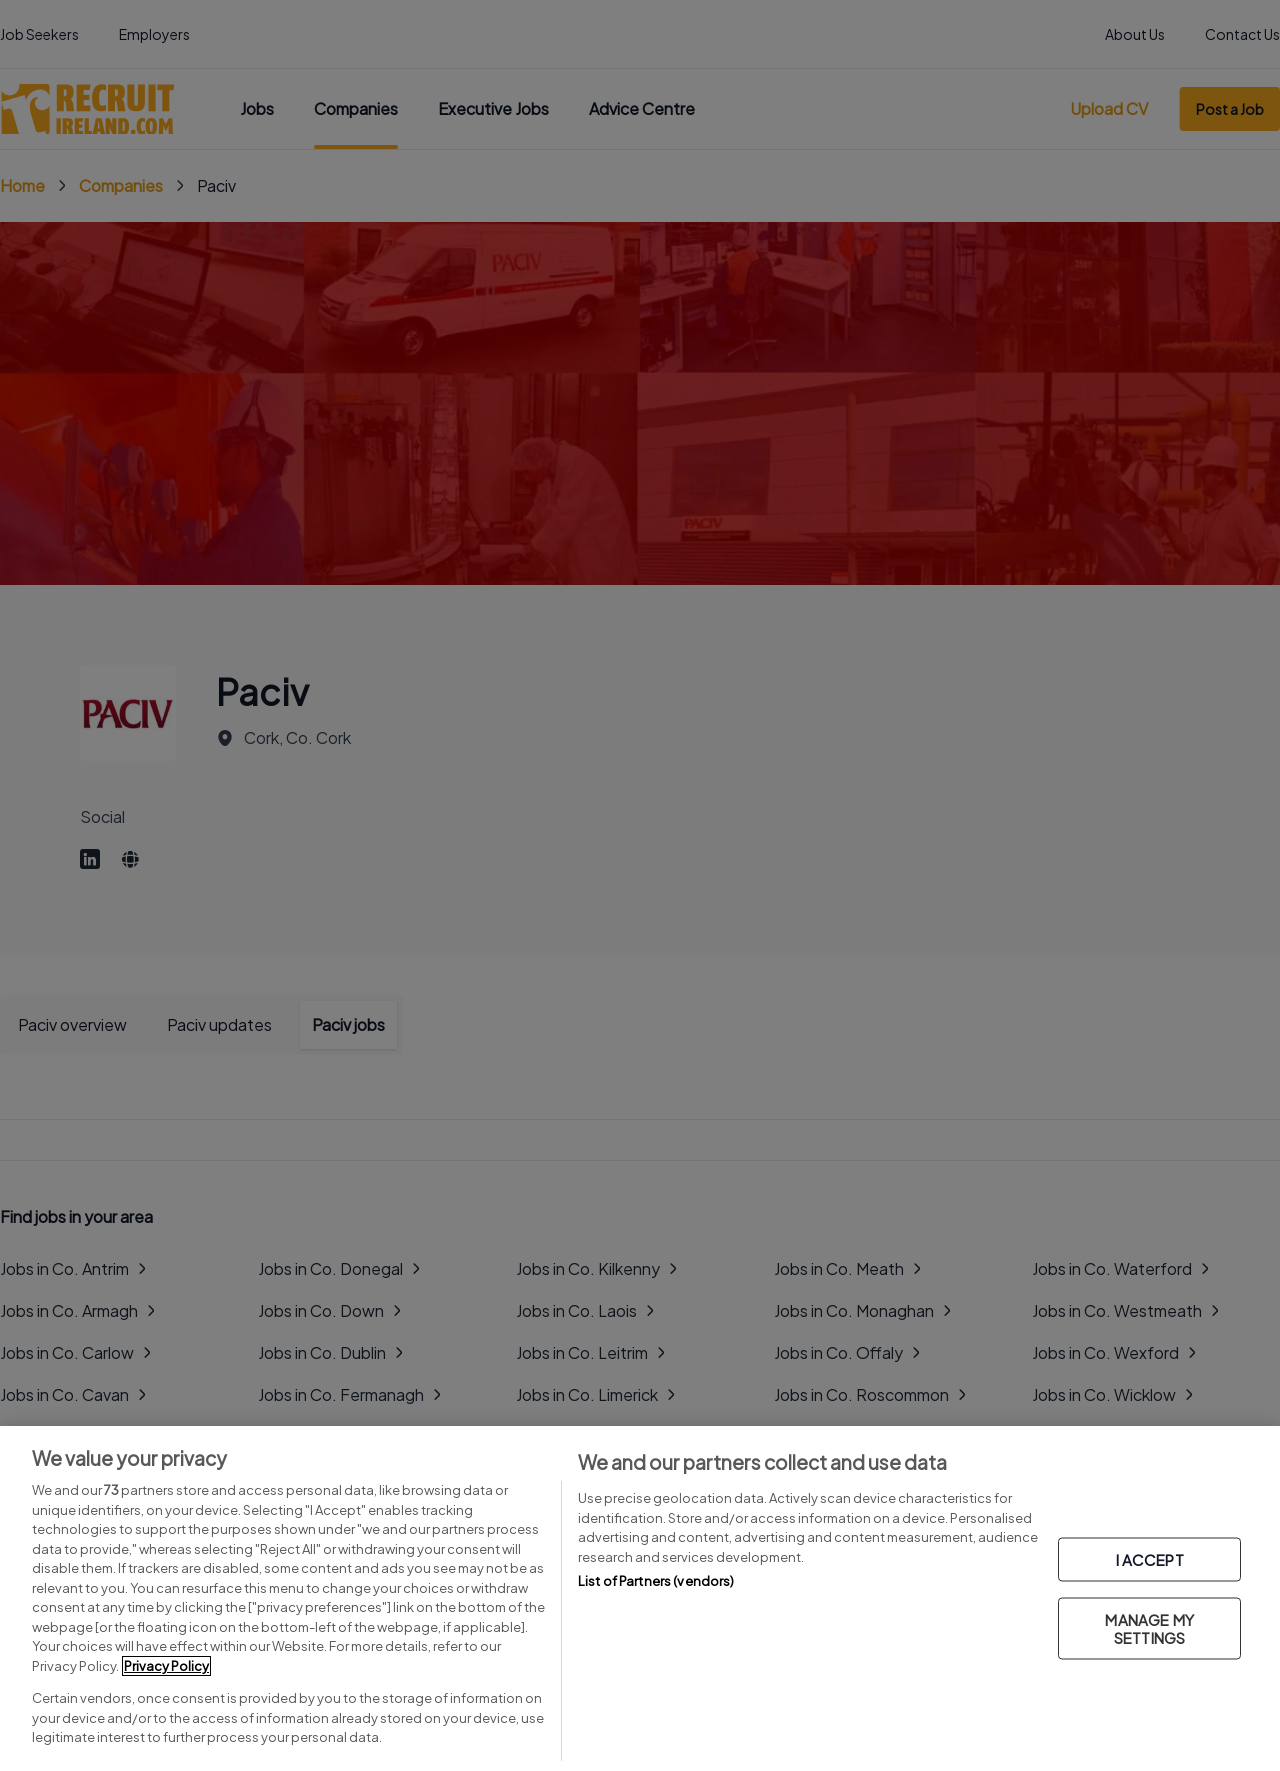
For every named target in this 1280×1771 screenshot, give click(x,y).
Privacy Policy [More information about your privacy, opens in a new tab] (166, 1666)
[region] (640, 1598)
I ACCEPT (1150, 1558)
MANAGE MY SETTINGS (1149, 1627)
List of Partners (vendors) (656, 1581)
